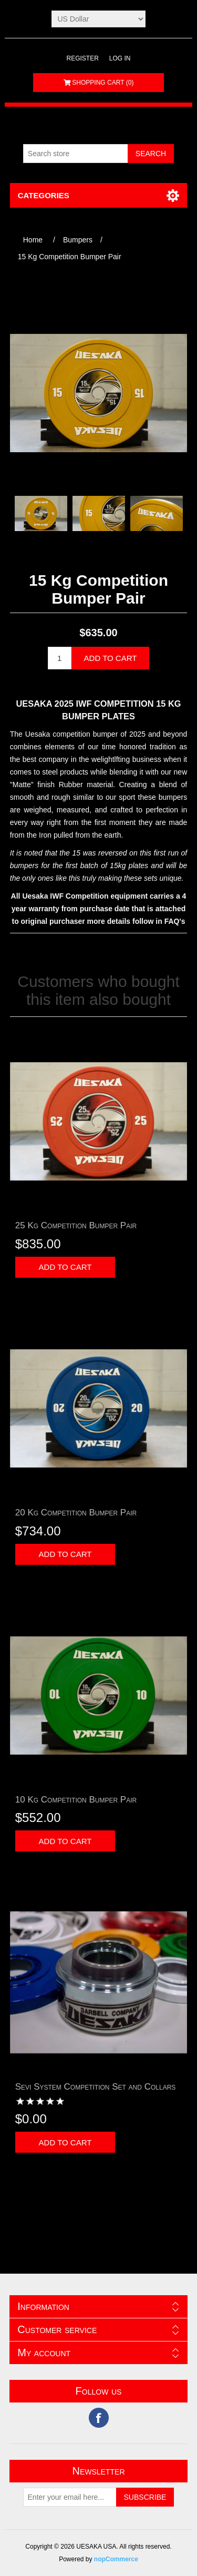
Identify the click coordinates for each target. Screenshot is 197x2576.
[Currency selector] (98, 19)
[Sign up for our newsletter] (70, 2497)
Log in (120, 58)
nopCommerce (116, 2559)
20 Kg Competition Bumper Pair (76, 1513)
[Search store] (75, 153)
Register (82, 58)
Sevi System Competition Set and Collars (95, 2087)
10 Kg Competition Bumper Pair (76, 1800)
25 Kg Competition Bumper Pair (76, 1225)
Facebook (99, 2418)
